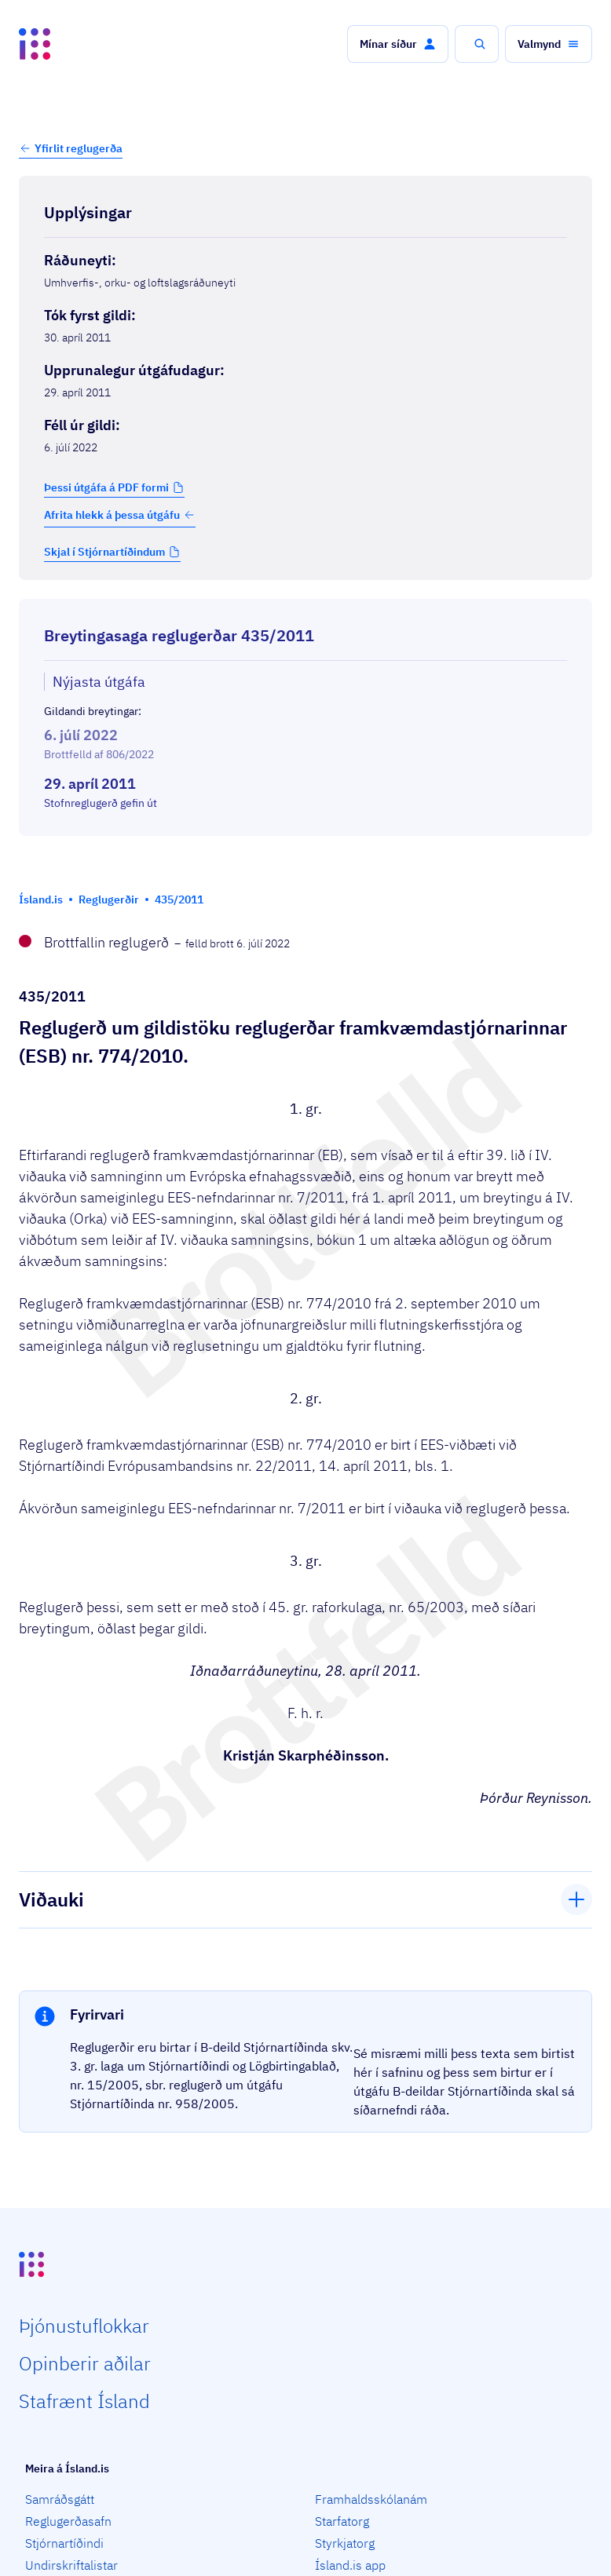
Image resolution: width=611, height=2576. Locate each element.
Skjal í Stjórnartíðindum (104, 552)
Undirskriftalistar (71, 2565)
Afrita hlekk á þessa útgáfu (120, 515)
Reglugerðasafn (68, 2521)
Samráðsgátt (59, 2499)
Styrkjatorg (345, 2543)
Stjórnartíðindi (64, 2543)
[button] (397, 44)
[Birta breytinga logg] (305, 850)
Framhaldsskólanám (371, 2499)
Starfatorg (342, 2521)
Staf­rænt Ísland (84, 2401)
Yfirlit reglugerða (79, 148)
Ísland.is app (350, 2565)
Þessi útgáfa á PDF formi (106, 487)
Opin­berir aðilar (85, 2363)
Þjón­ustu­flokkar (84, 2325)
